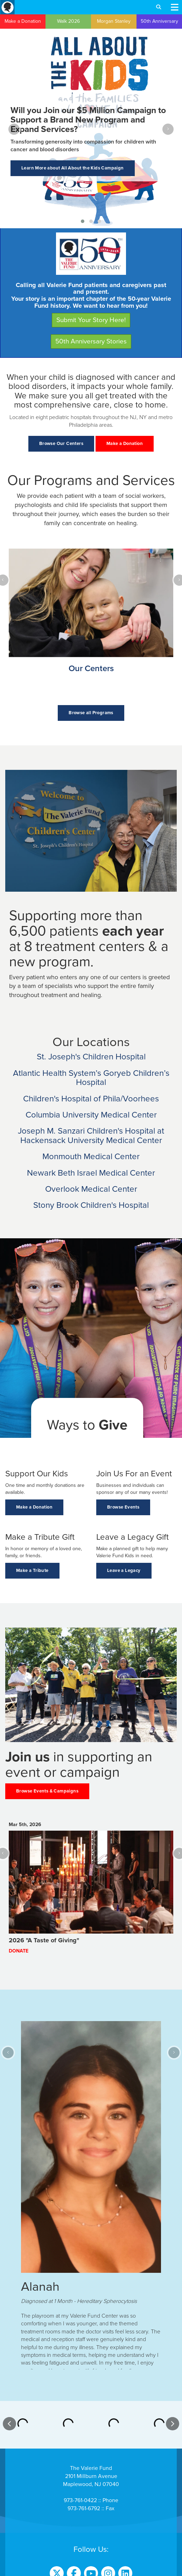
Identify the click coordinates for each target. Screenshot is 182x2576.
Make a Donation (23, 21)
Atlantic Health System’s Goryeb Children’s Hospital (91, 1077)
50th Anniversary (159, 21)
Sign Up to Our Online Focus (91, 2540)
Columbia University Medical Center (91, 1115)
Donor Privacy (91, 2559)
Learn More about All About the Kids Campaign (72, 168)
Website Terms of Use (91, 2571)
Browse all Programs (91, 713)
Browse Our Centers (61, 443)
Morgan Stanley (114, 21)
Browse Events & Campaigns (47, 1791)
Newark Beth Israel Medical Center (91, 1173)
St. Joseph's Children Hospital (91, 1057)
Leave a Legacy (124, 1570)
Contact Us (91, 2490)
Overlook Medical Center (91, 1189)
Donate (18, 1951)
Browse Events (123, 1507)
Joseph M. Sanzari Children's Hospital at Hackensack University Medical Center (91, 1135)
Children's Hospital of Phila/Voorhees (91, 1099)
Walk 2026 (68, 21)
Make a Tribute (32, 1570)
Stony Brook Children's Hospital (91, 1205)
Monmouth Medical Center (91, 1156)
